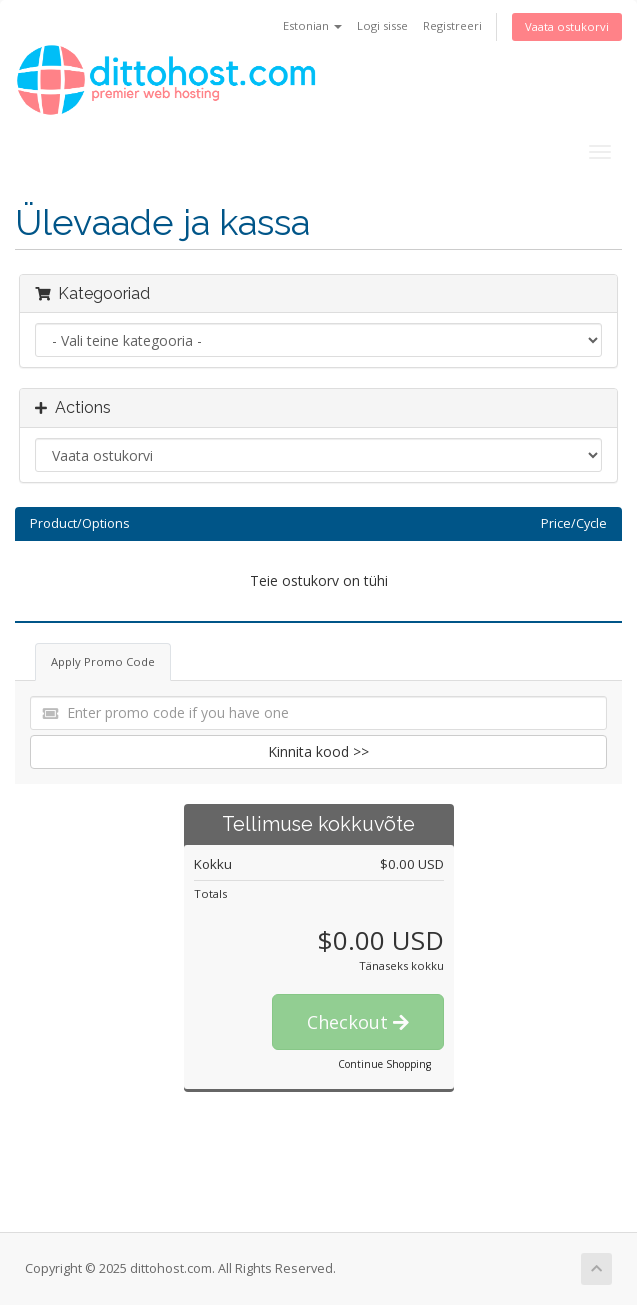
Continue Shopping (384, 1064)
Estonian (312, 25)
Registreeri (452, 25)
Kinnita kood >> (318, 751)
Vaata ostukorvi (567, 26)
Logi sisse (382, 25)
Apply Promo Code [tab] (103, 661)
